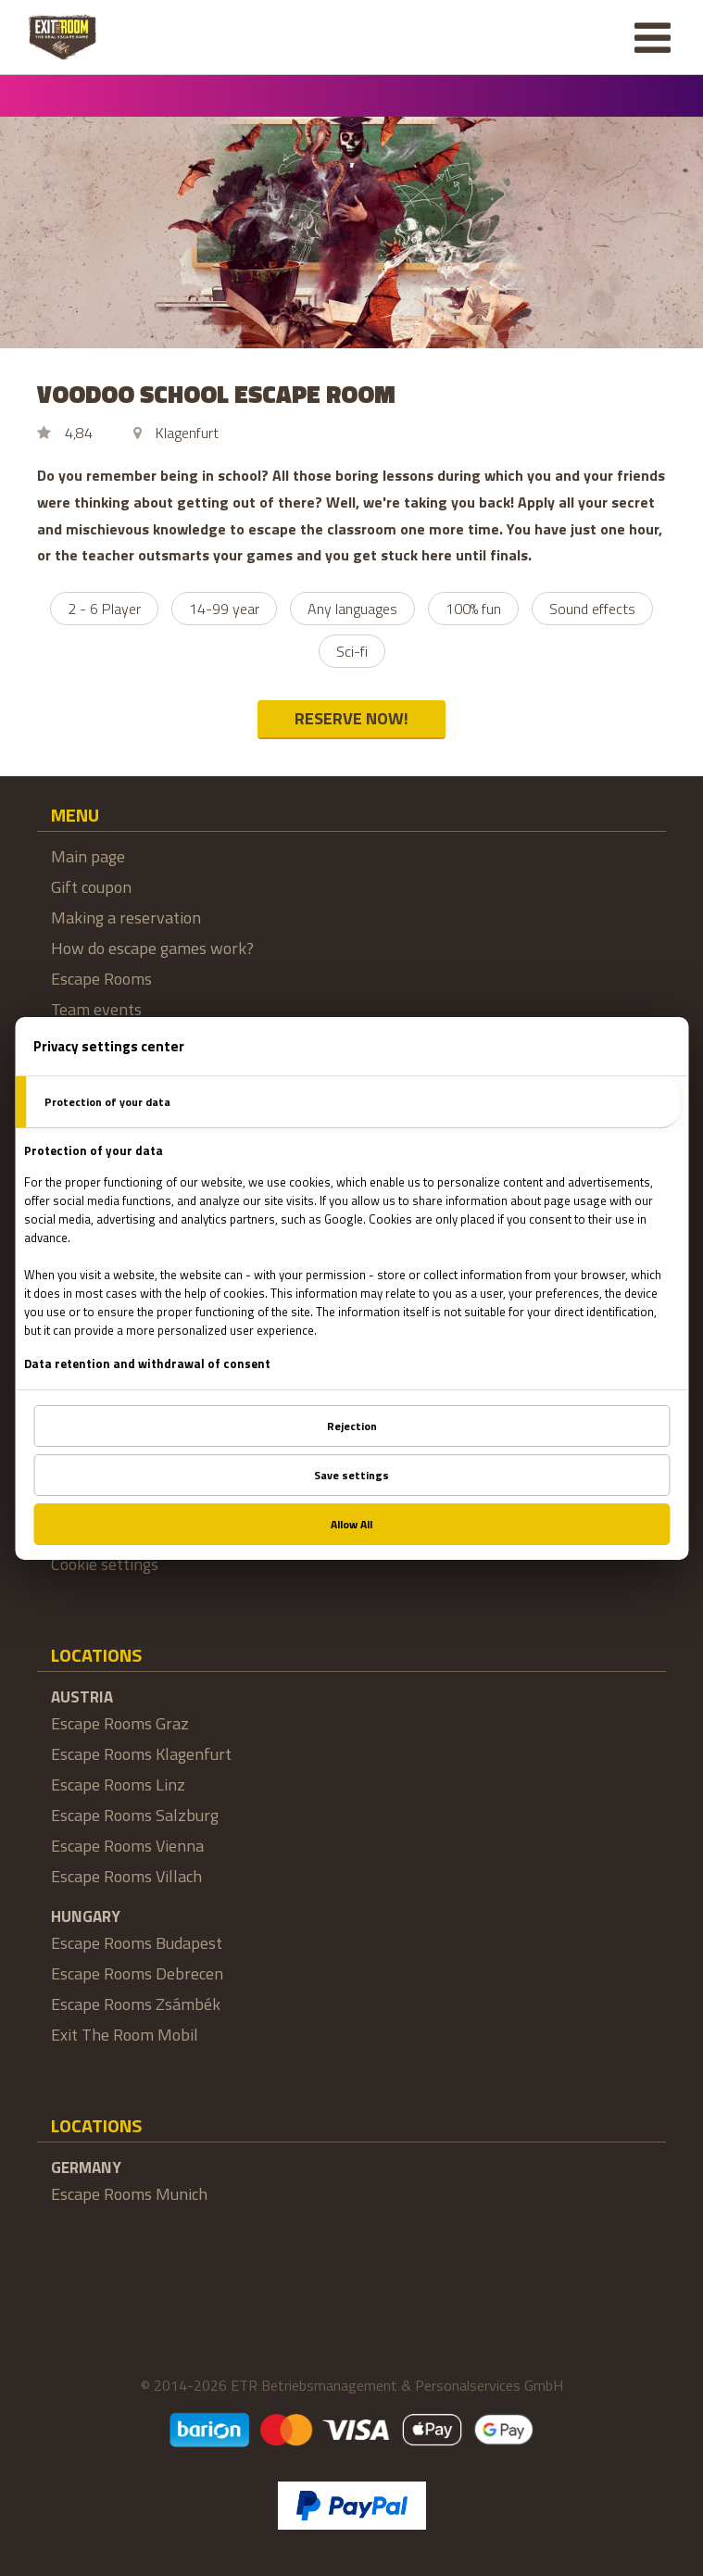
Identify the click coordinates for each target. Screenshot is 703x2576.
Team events (96, 1009)
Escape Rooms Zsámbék (135, 2004)
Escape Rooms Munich (129, 2193)
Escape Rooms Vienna (127, 1845)
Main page (88, 856)
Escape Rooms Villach (126, 1876)
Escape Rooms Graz (120, 1723)
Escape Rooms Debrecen (137, 1973)
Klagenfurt (187, 432)
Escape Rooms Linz (118, 1784)
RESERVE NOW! (351, 718)
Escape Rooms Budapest (136, 1942)
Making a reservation (126, 917)
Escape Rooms (101, 978)
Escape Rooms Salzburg (135, 1815)
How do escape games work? (152, 948)
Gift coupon (91, 886)
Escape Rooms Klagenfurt (141, 1753)
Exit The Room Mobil (124, 2034)
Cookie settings (104, 1564)
